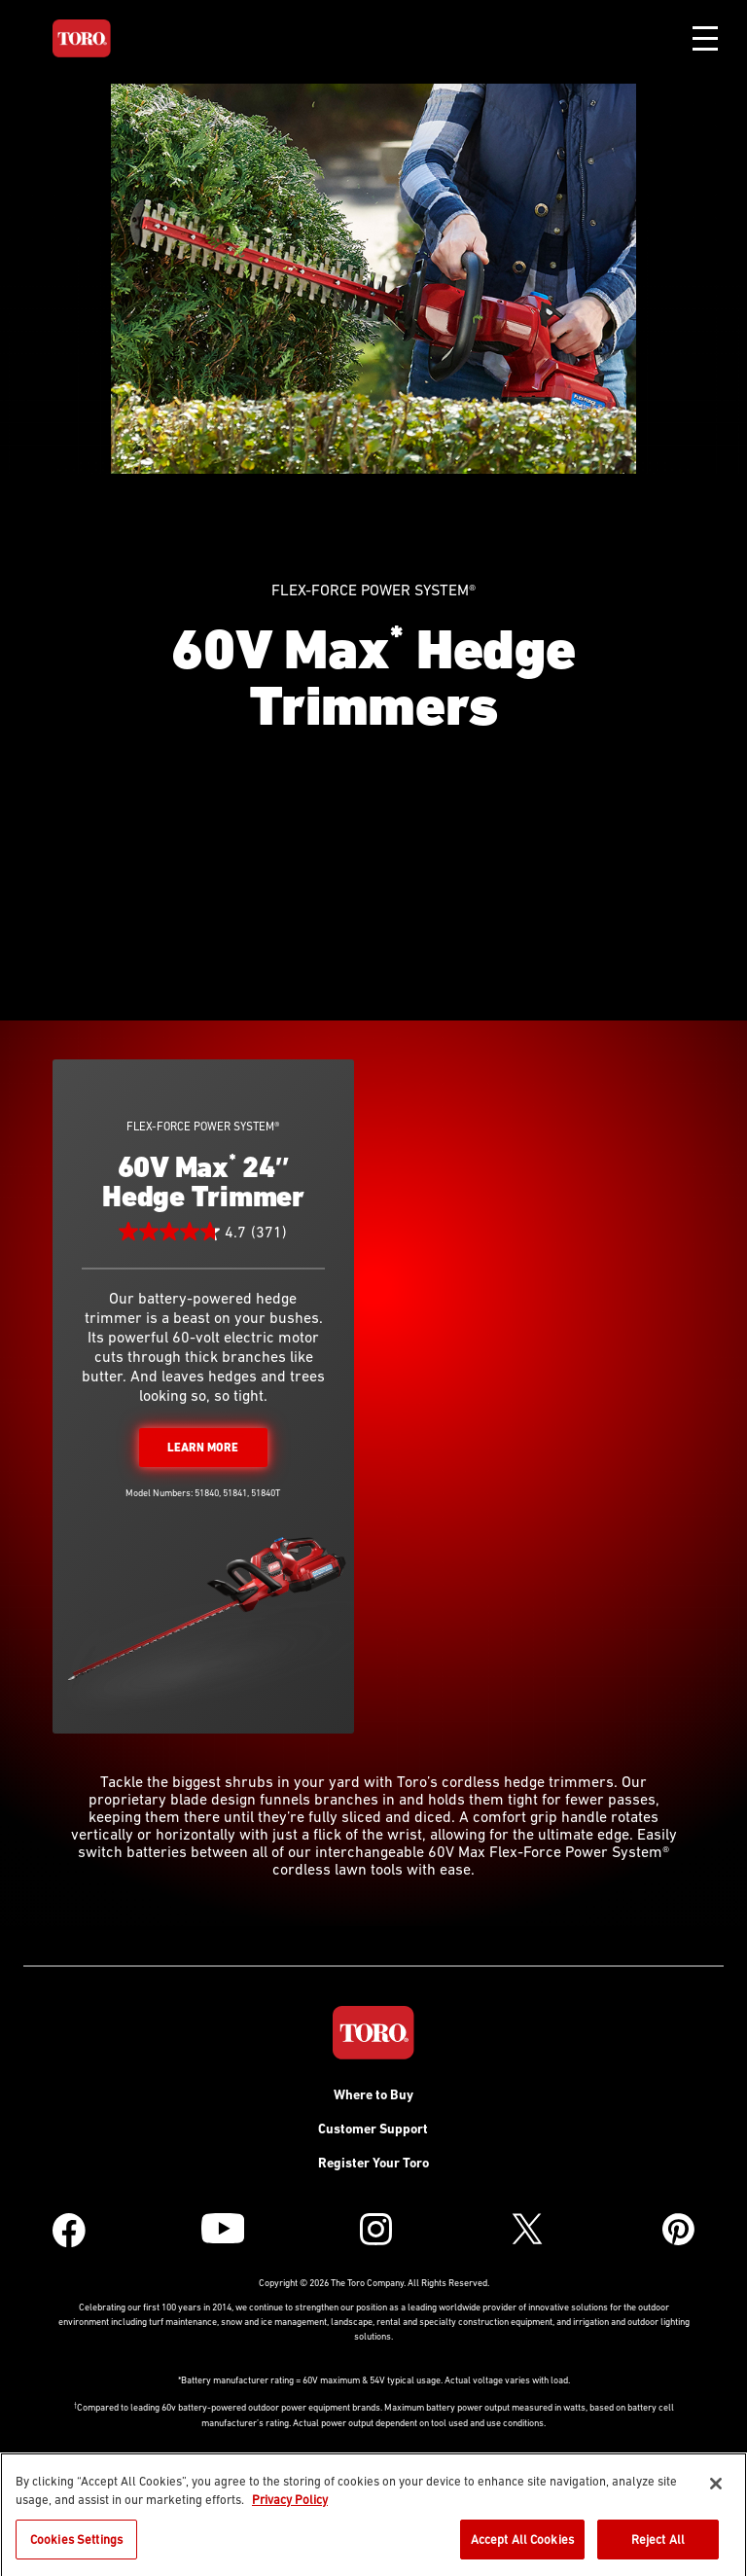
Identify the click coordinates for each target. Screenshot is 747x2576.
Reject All (658, 2549)
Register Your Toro (373, 2162)
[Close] (715, 2493)
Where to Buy (373, 2094)
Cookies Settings (76, 2549)
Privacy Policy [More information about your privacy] (290, 2509)
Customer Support (373, 2128)
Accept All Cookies (522, 2549)
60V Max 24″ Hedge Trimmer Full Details (203, 1396)
